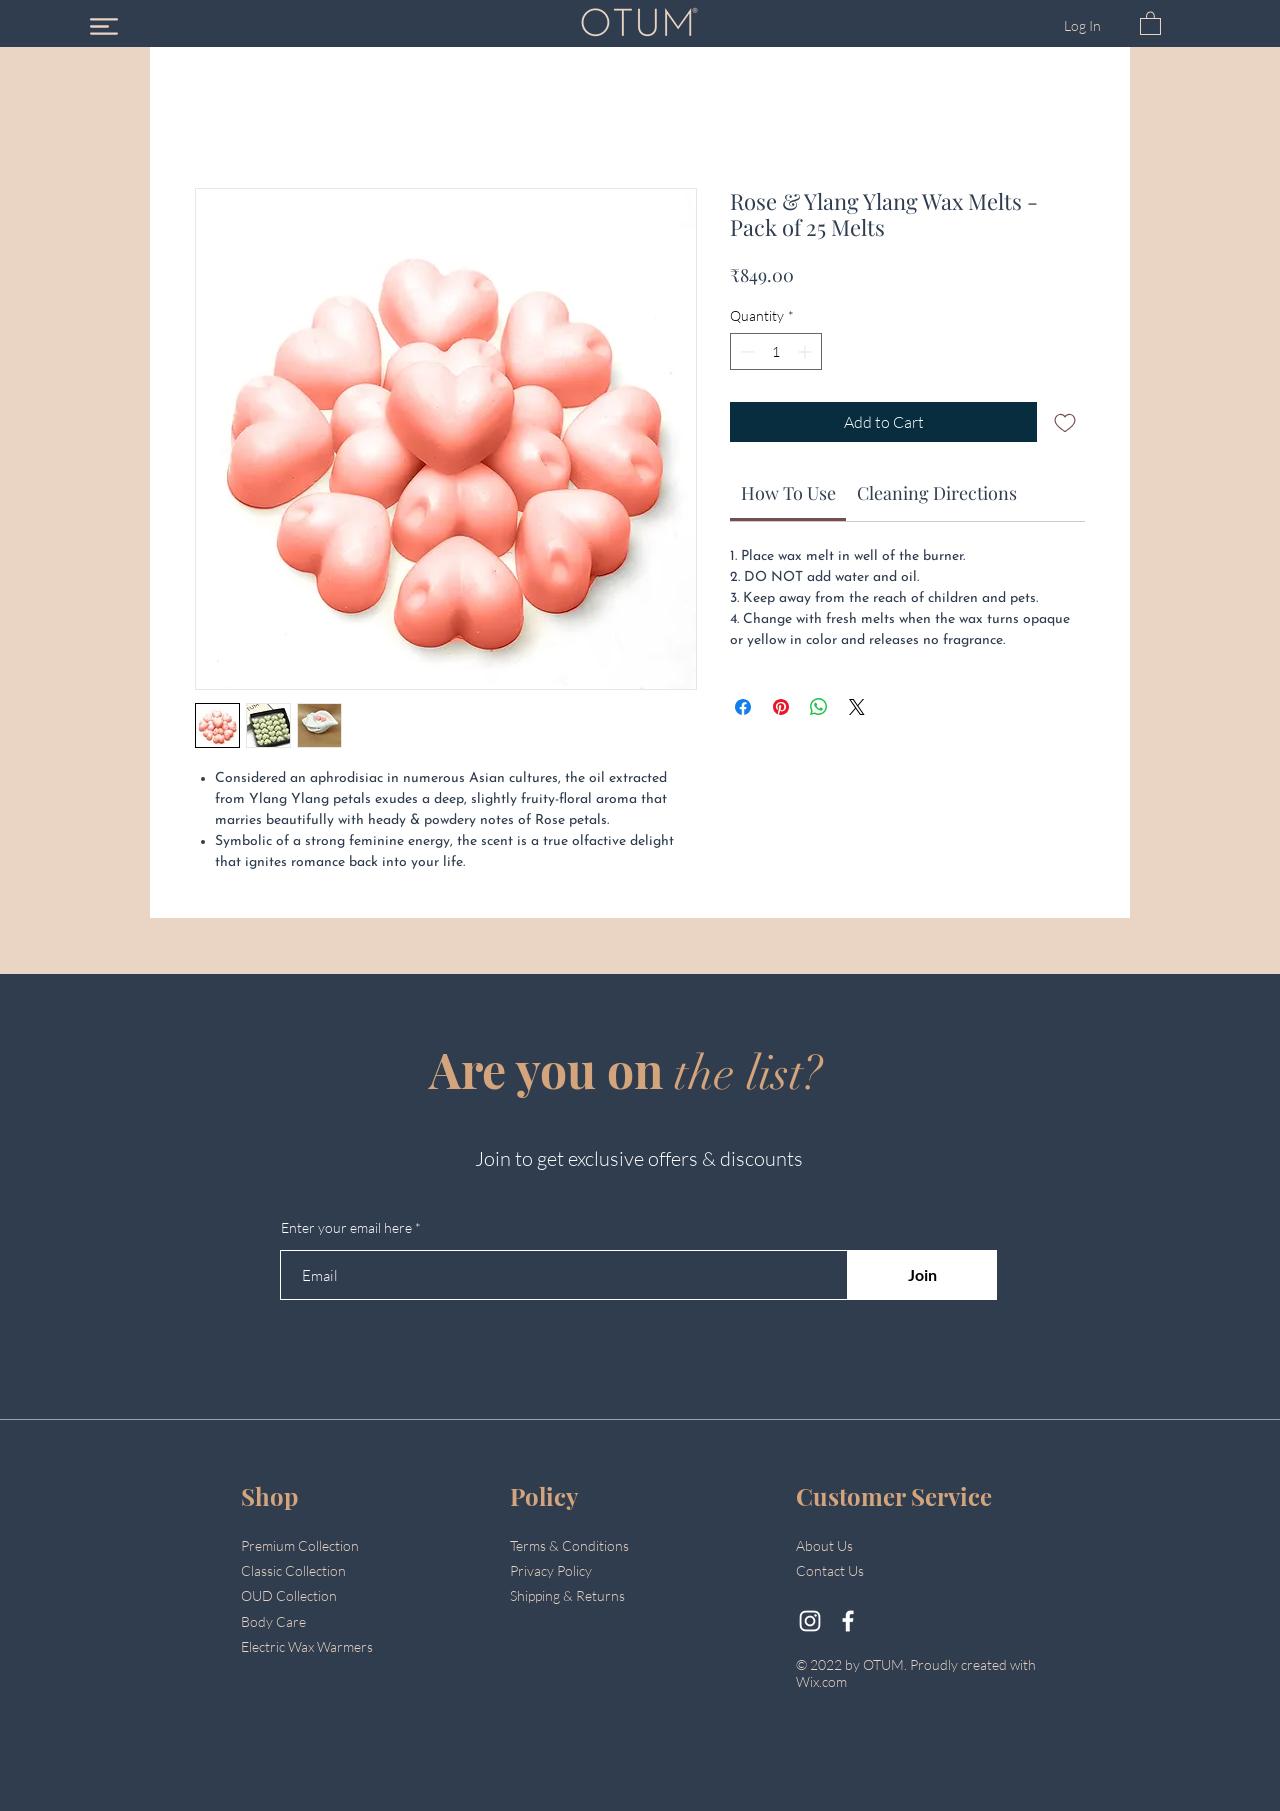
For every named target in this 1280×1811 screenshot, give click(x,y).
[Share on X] (857, 707)
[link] (788, 493)
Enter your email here (346, 1228)
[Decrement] (745, 351)
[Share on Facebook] (743, 707)
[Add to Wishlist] (1065, 422)
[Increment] (806, 351)
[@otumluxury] (810, 1621)
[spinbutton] (776, 351)
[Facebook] (848, 1621)
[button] (104, 26)
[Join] (922, 1275)
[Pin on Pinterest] (781, 707)
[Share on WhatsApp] (819, 707)
